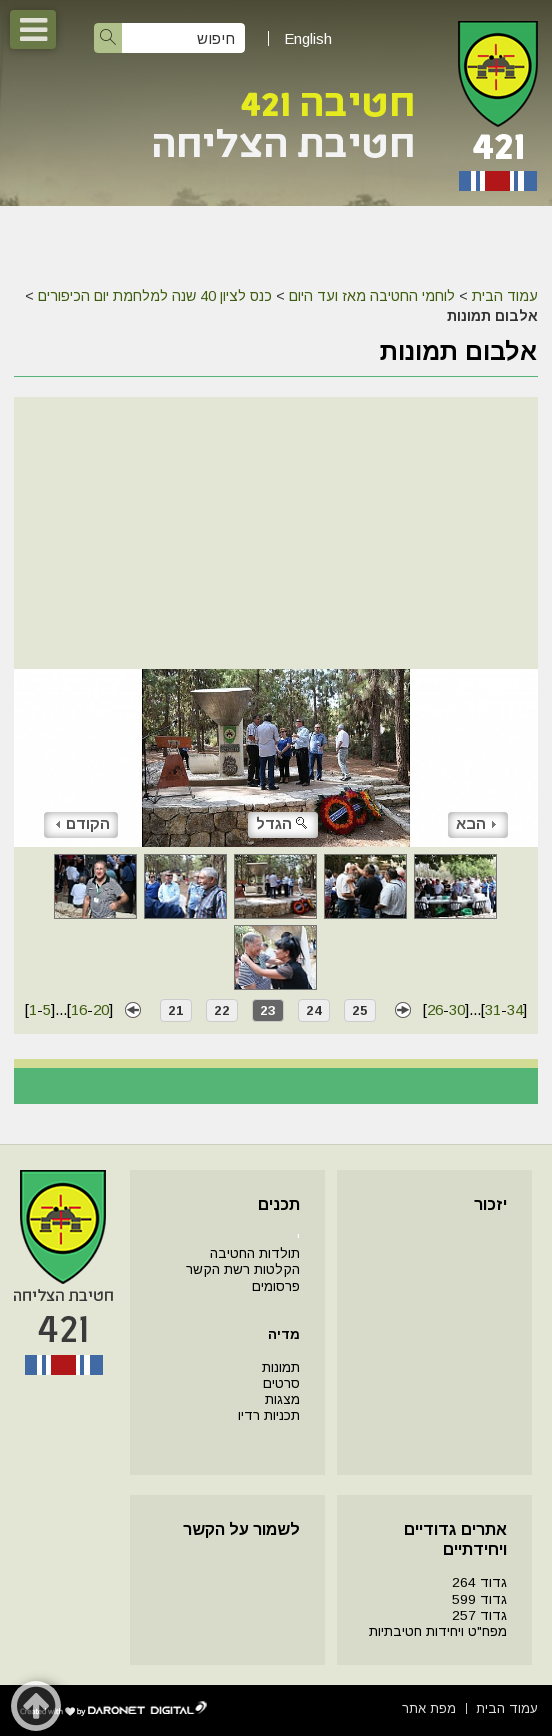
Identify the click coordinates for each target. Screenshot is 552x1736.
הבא (476, 823)
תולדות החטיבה (255, 1253)
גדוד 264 (479, 1582)
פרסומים (276, 1286)
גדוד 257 (479, 1615)
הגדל (283, 823)
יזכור (490, 1204)
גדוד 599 (479, 1599)
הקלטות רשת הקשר (243, 1269)
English (308, 38)
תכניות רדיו (269, 1415)
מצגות (282, 1399)
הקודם (83, 823)
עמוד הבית (505, 296)
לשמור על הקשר (241, 1529)
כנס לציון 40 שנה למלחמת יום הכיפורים (155, 296)
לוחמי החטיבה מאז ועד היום (372, 296)
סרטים (281, 1383)
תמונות (281, 1367)
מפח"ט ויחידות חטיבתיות (438, 1631)
